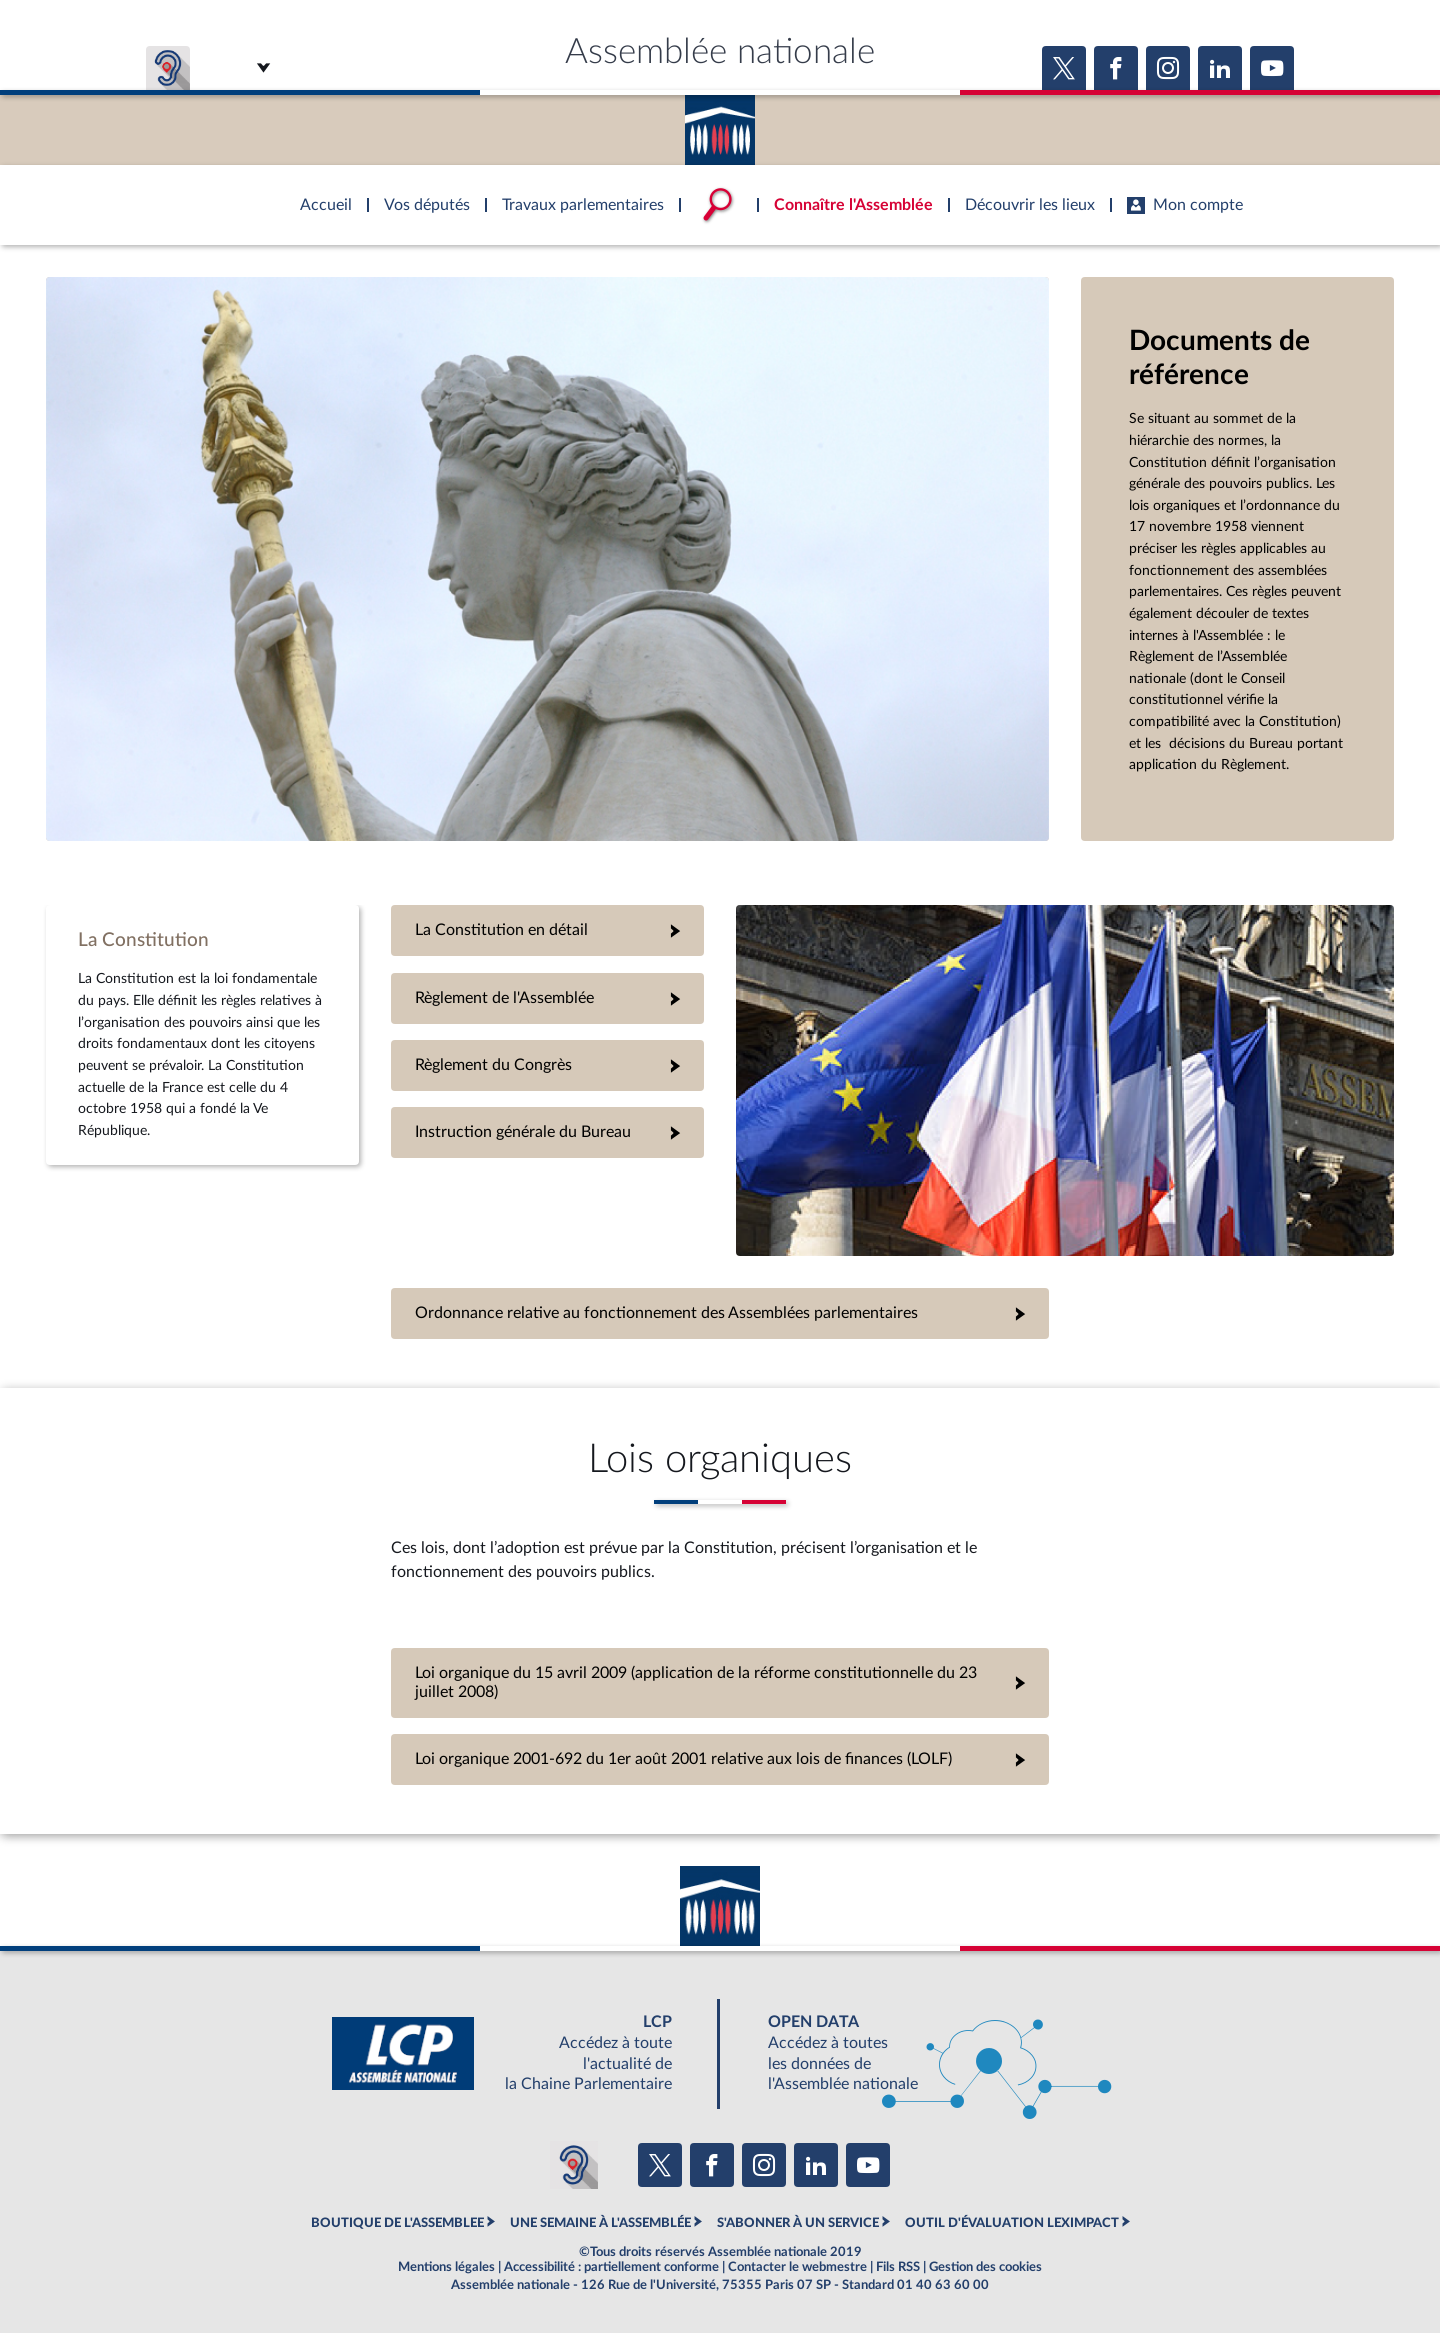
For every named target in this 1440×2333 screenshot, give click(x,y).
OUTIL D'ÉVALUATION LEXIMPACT (1012, 2223)
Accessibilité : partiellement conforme (611, 2267)
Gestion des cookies (985, 2267)
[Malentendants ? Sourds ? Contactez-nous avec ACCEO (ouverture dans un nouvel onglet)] (574, 2165)
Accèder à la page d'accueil (720, 123)
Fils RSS (898, 2267)
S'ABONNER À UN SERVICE (798, 2223)
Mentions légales (446, 2267)
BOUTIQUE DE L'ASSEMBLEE (397, 2223)
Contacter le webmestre (797, 2267)
